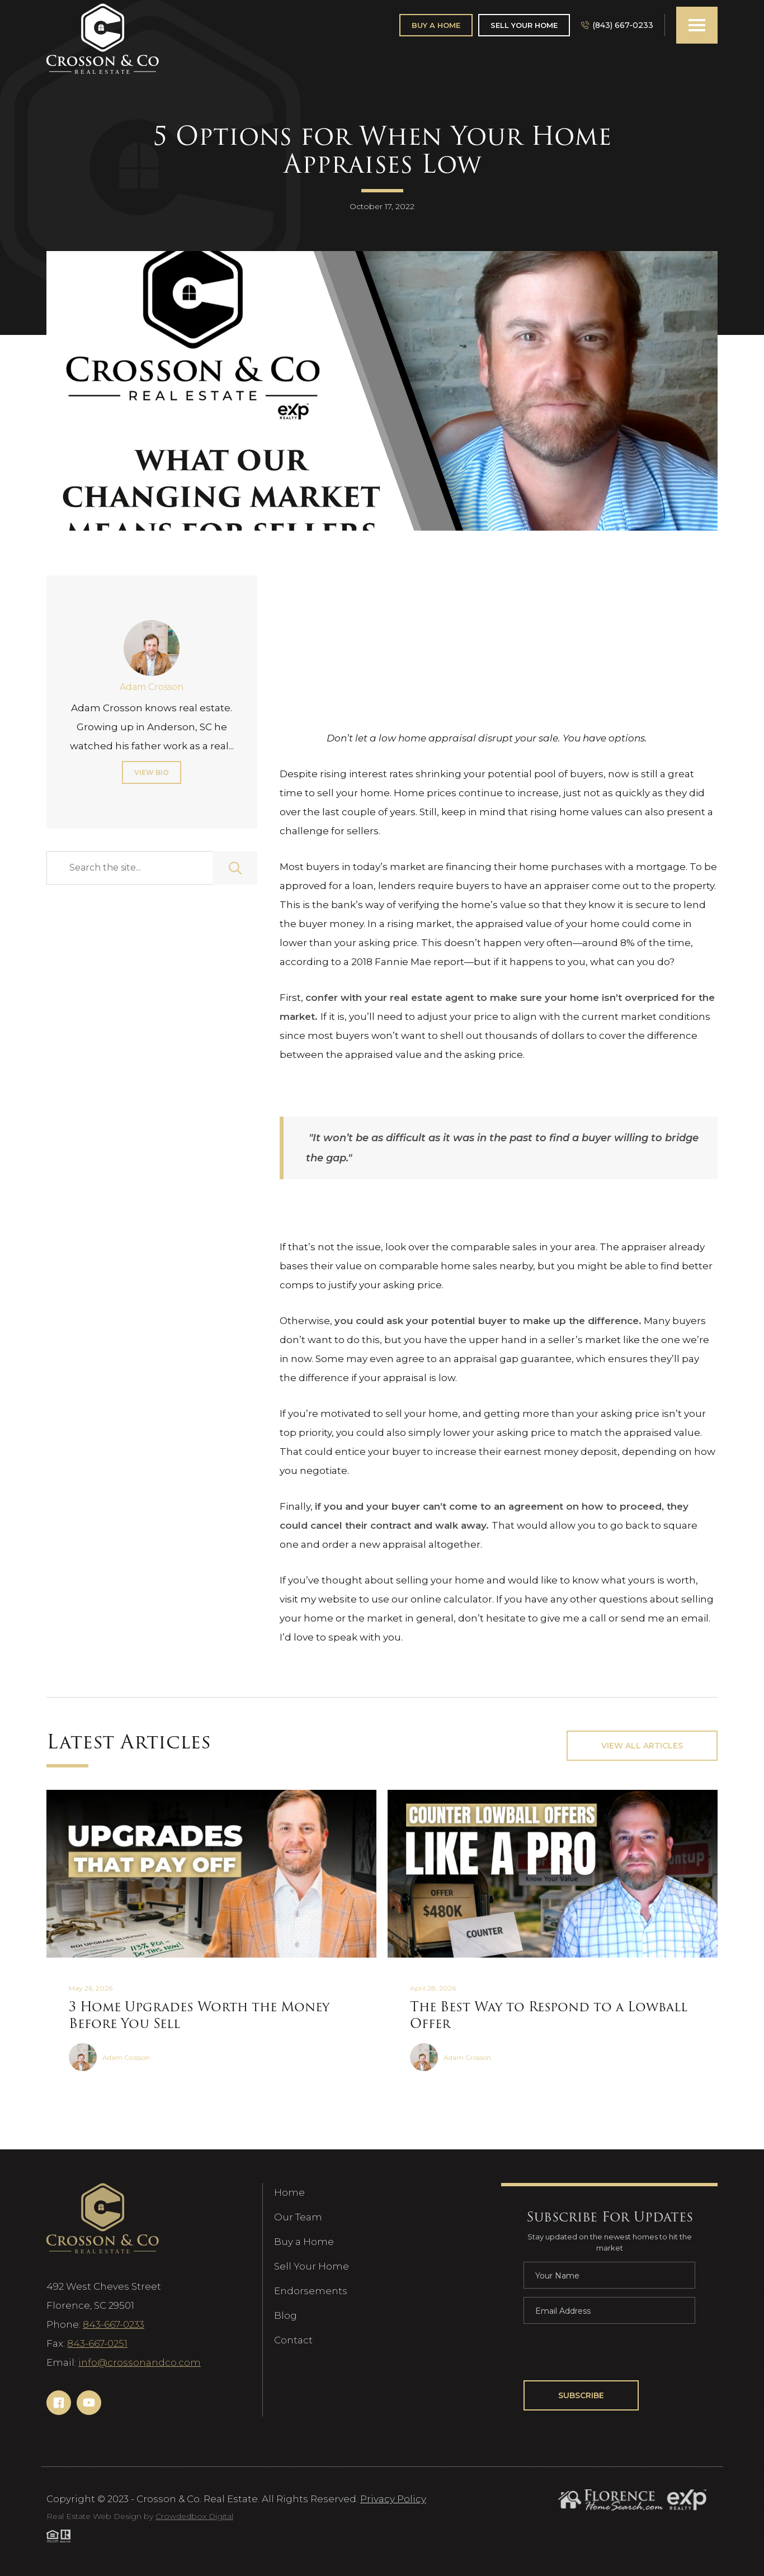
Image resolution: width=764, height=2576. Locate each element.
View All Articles (642, 1746)
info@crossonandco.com (139, 2362)
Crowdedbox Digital (194, 2516)
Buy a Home (304, 2241)
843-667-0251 (97, 2343)
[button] (697, 25)
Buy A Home (436, 25)
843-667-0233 (113, 2324)
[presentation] (609, 2354)
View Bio (151, 772)
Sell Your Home (524, 25)
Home (289, 2192)
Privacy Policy (393, 2498)
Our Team (298, 2217)
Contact (293, 2340)
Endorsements (310, 2290)
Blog (285, 2315)
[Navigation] (102, 39)
